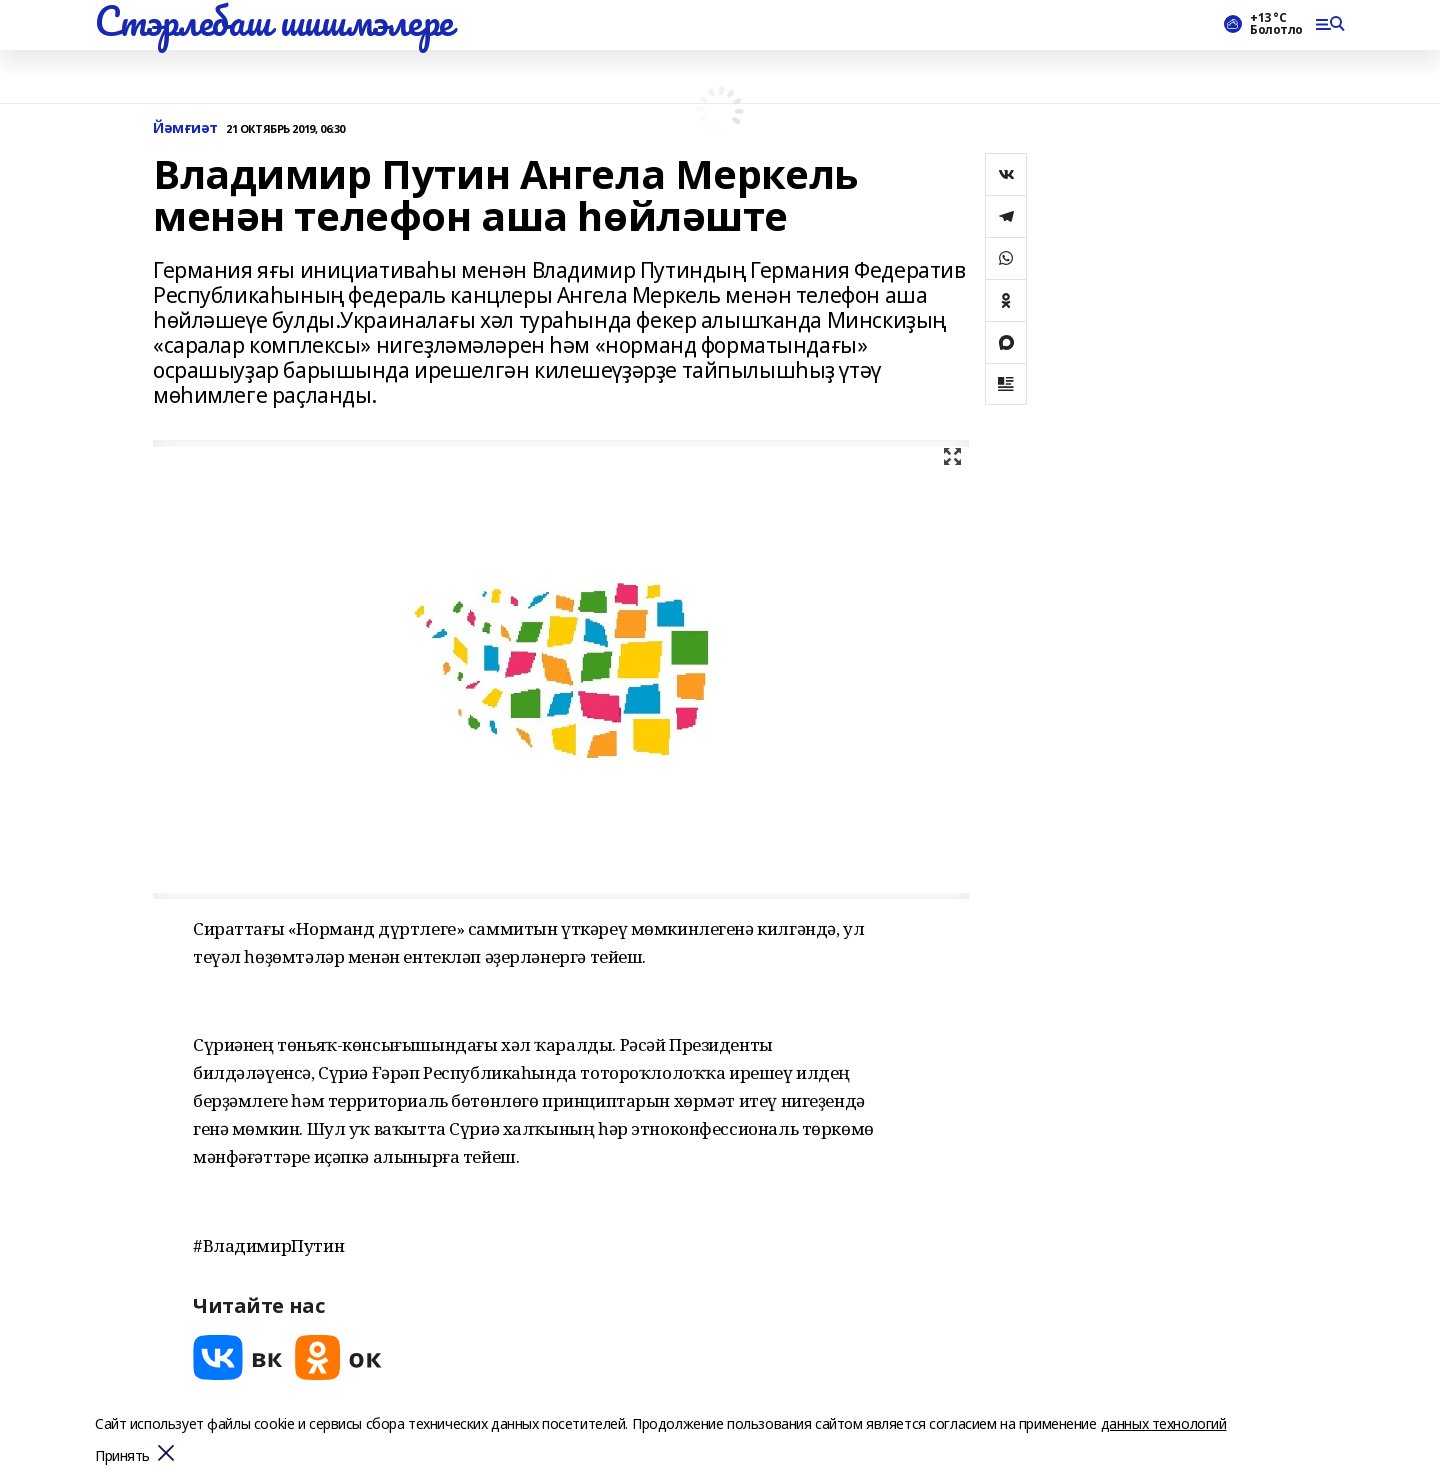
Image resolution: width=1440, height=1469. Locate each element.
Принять (122, 1456)
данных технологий (1164, 1423)
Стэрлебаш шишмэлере (274, 21)
